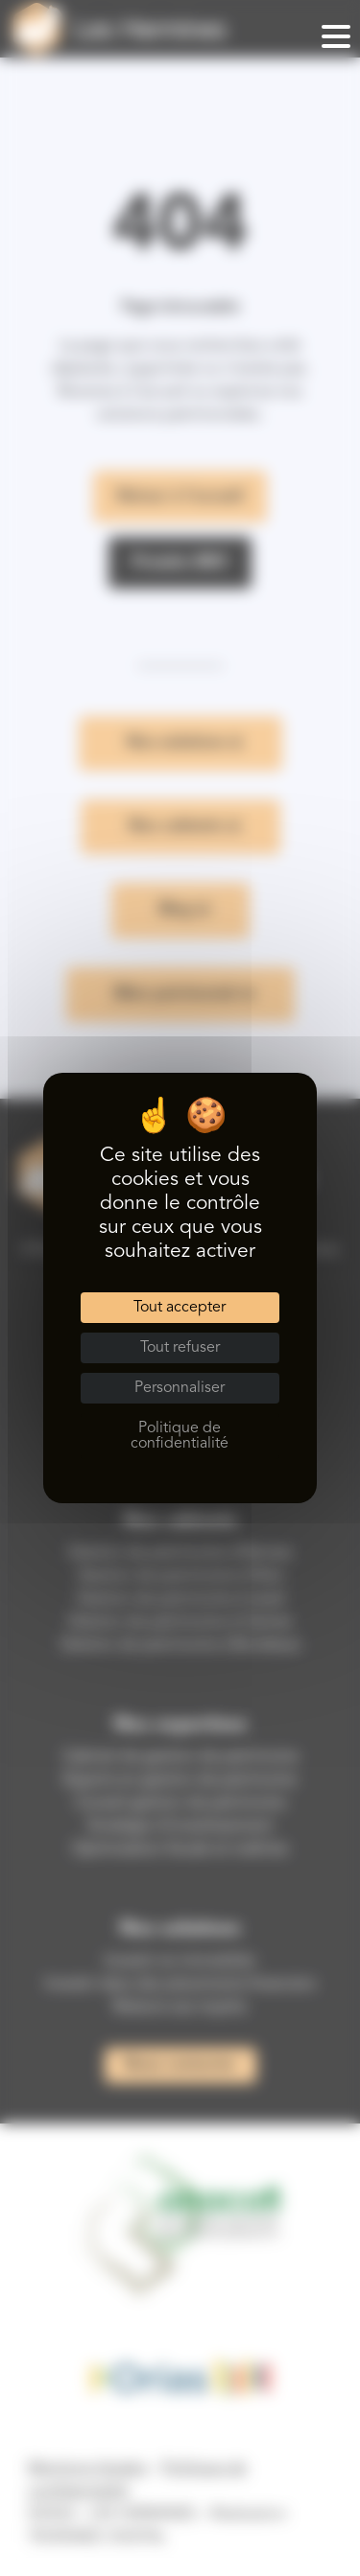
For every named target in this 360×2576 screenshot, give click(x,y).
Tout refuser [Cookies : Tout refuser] (180, 1348)
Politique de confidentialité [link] (179, 1436)
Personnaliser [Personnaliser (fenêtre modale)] (179, 1388)
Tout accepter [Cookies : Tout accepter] (179, 1307)
